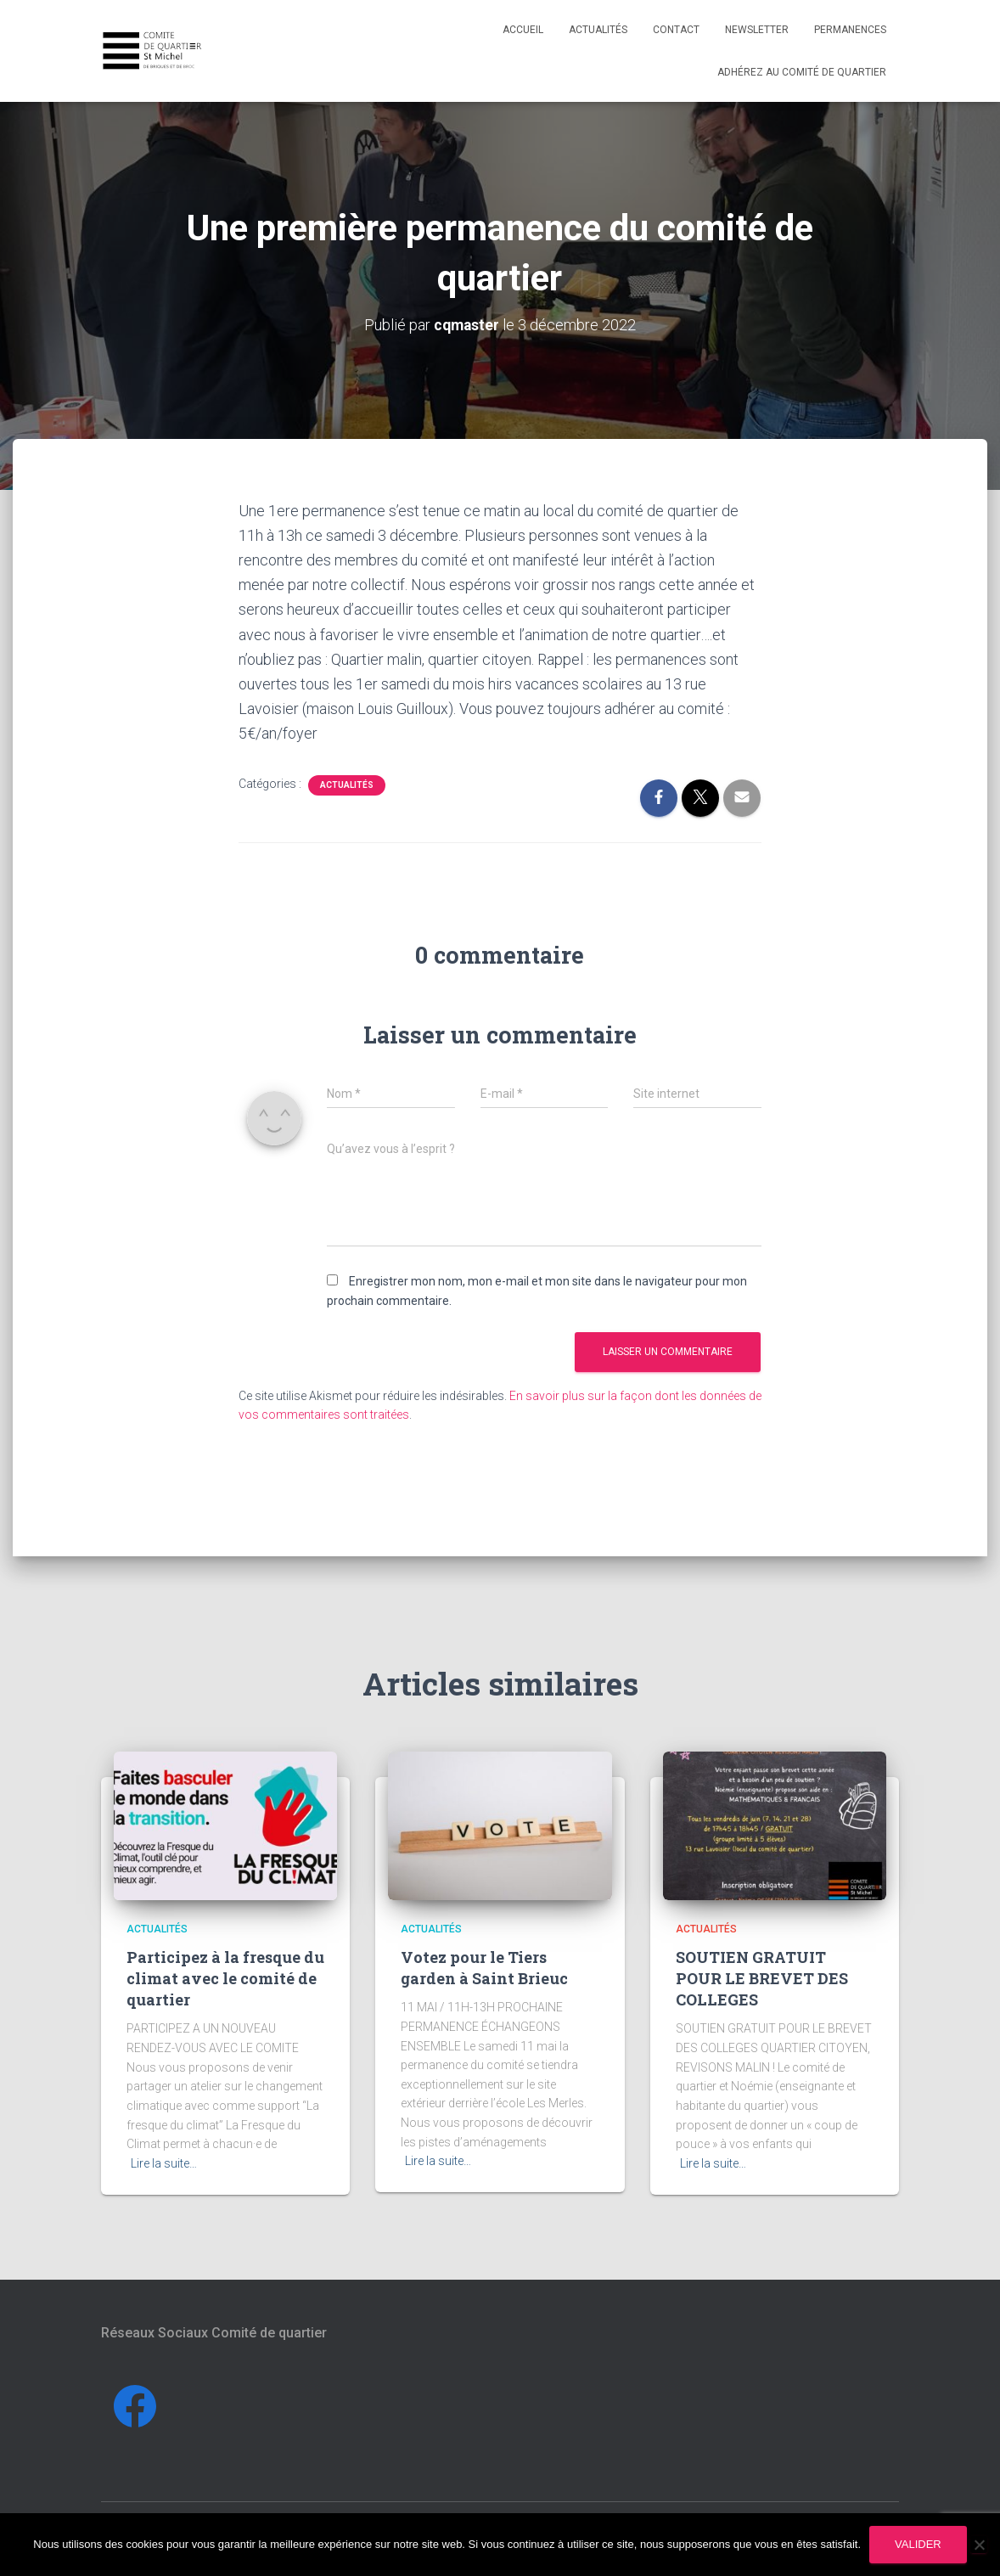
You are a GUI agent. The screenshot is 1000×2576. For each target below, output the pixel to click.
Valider (918, 2544)
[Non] (978, 2544)
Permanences (850, 30)
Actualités (598, 30)
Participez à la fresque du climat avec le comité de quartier (225, 1978)
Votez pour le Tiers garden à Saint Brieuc (484, 1967)
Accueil (523, 30)
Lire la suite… (164, 2163)
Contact (676, 30)
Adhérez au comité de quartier (801, 72)
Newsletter (757, 30)
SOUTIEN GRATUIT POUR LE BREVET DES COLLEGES (762, 1978)
